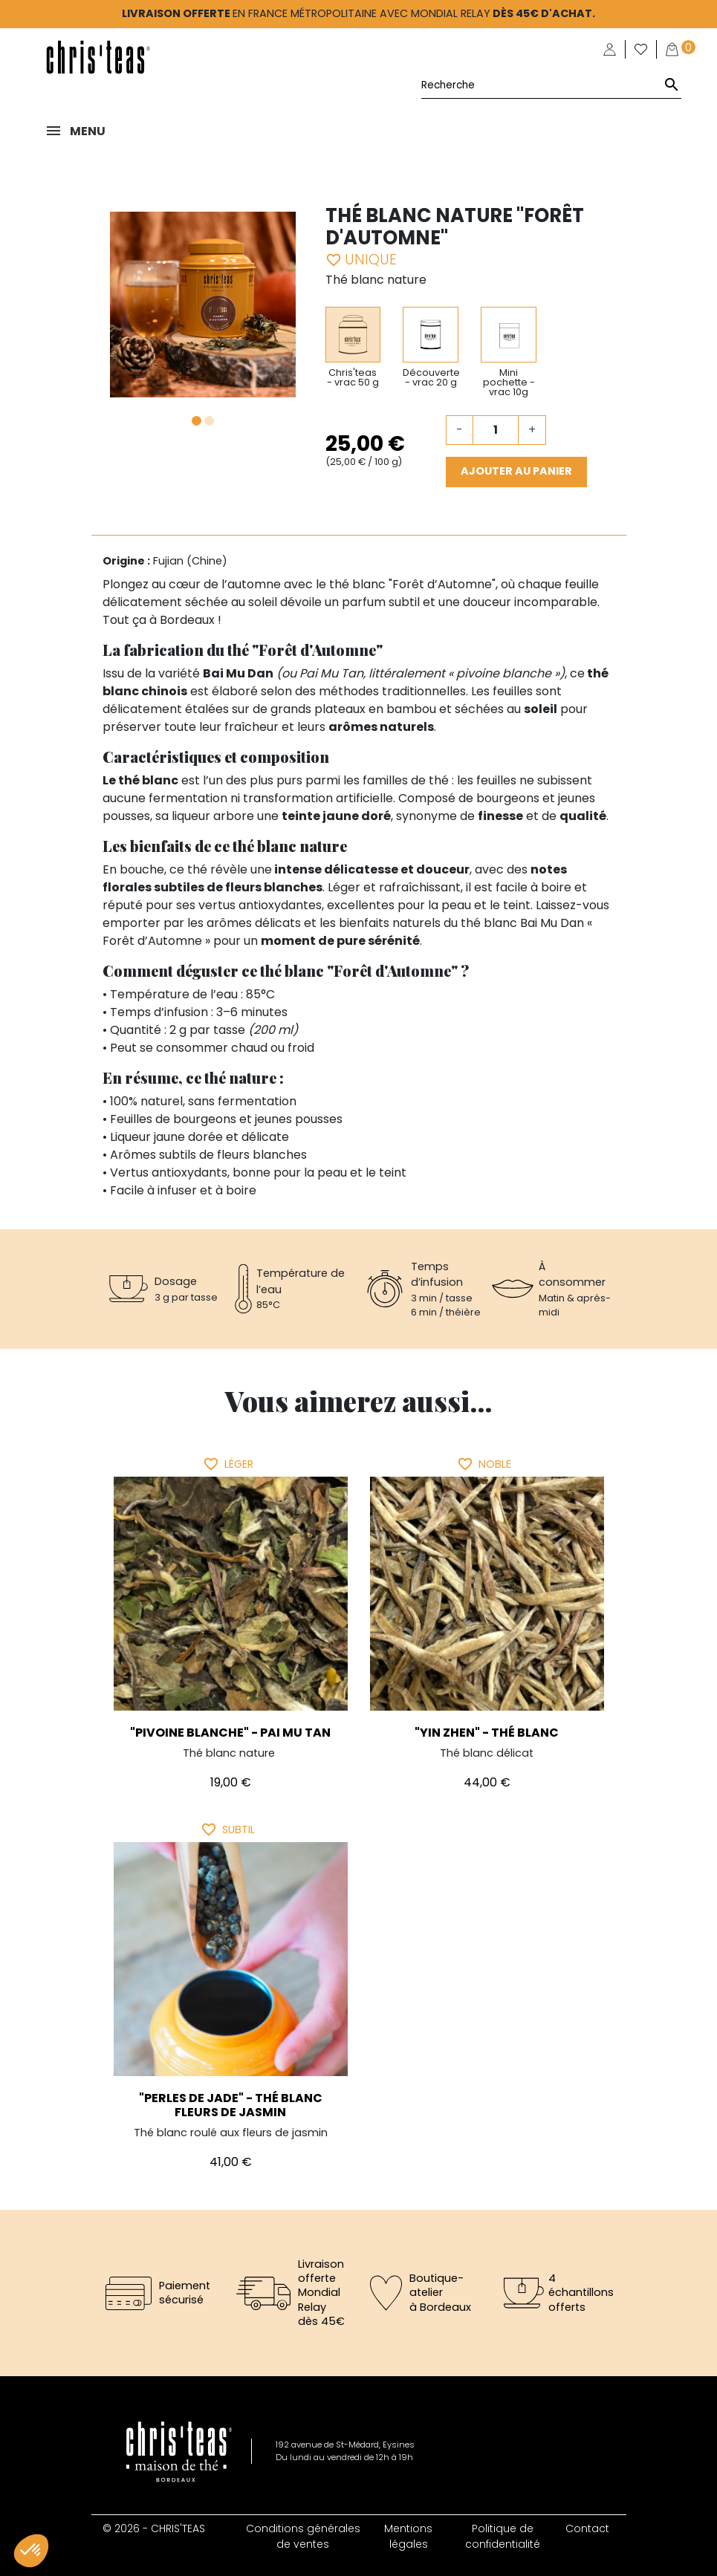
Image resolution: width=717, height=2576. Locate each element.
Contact (587, 2528)
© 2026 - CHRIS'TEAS (154, 2528)
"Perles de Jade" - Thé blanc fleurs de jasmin (230, 2105)
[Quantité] (495, 430)
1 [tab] (196, 421)
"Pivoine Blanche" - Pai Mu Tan (230, 1732)
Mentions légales (408, 2536)
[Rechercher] (551, 85)
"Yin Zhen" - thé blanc (487, 1732)
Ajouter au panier (516, 471)
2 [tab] (209, 421)
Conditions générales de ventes (303, 2536)
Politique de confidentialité (502, 2536)
